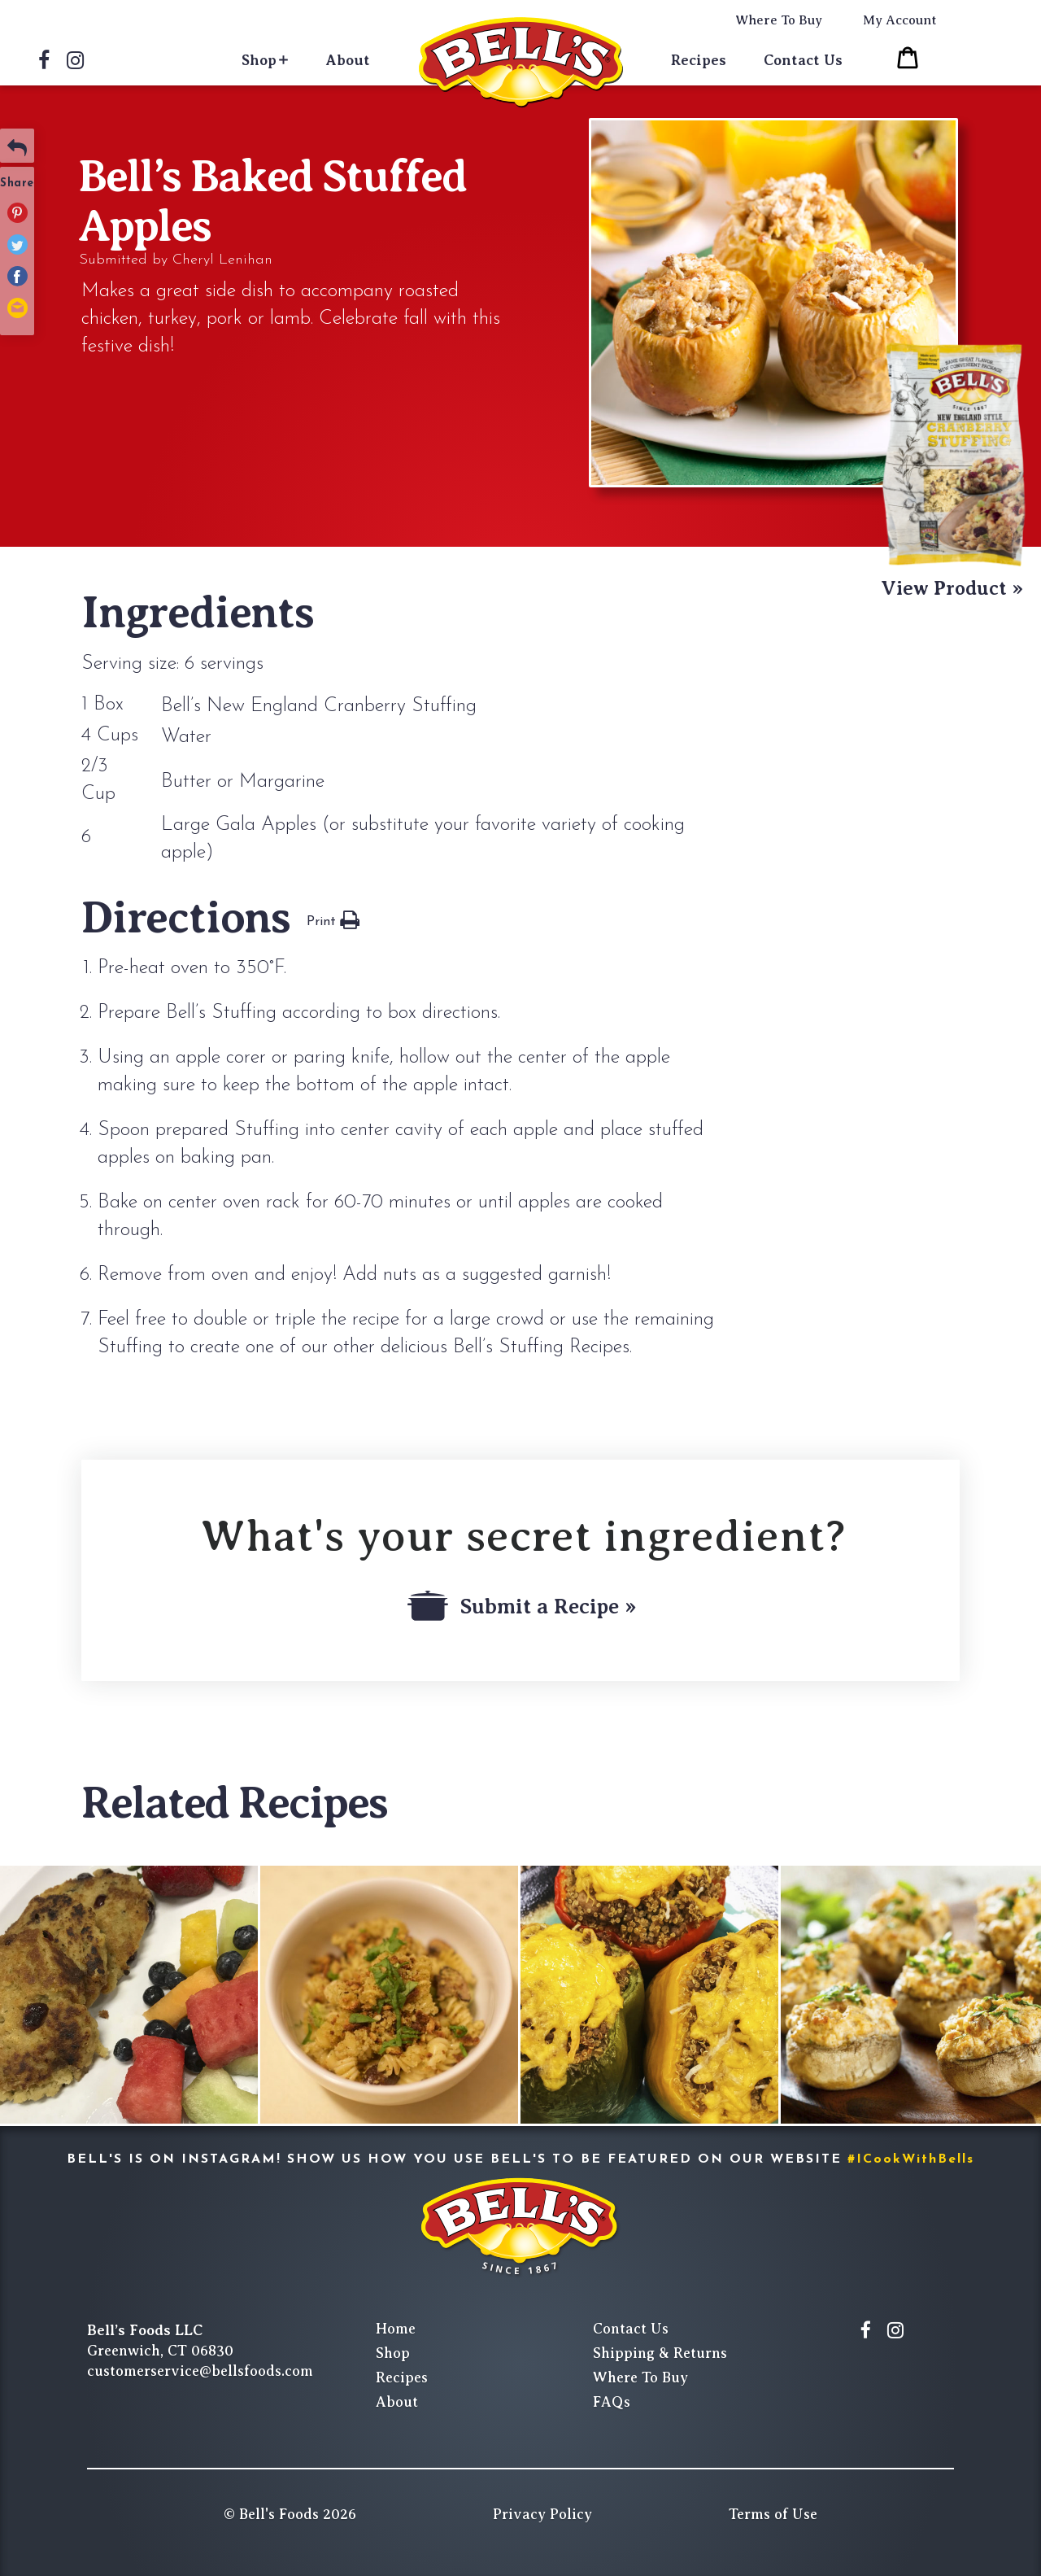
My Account (900, 20)
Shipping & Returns (660, 2353)
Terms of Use (773, 2514)
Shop (259, 60)
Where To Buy (778, 20)
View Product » (952, 588)
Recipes (698, 60)
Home (396, 2329)
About (348, 60)
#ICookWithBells (910, 2159)
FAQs (611, 2402)
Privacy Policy (542, 2514)
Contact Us (803, 60)
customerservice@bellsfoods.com (200, 2371)
